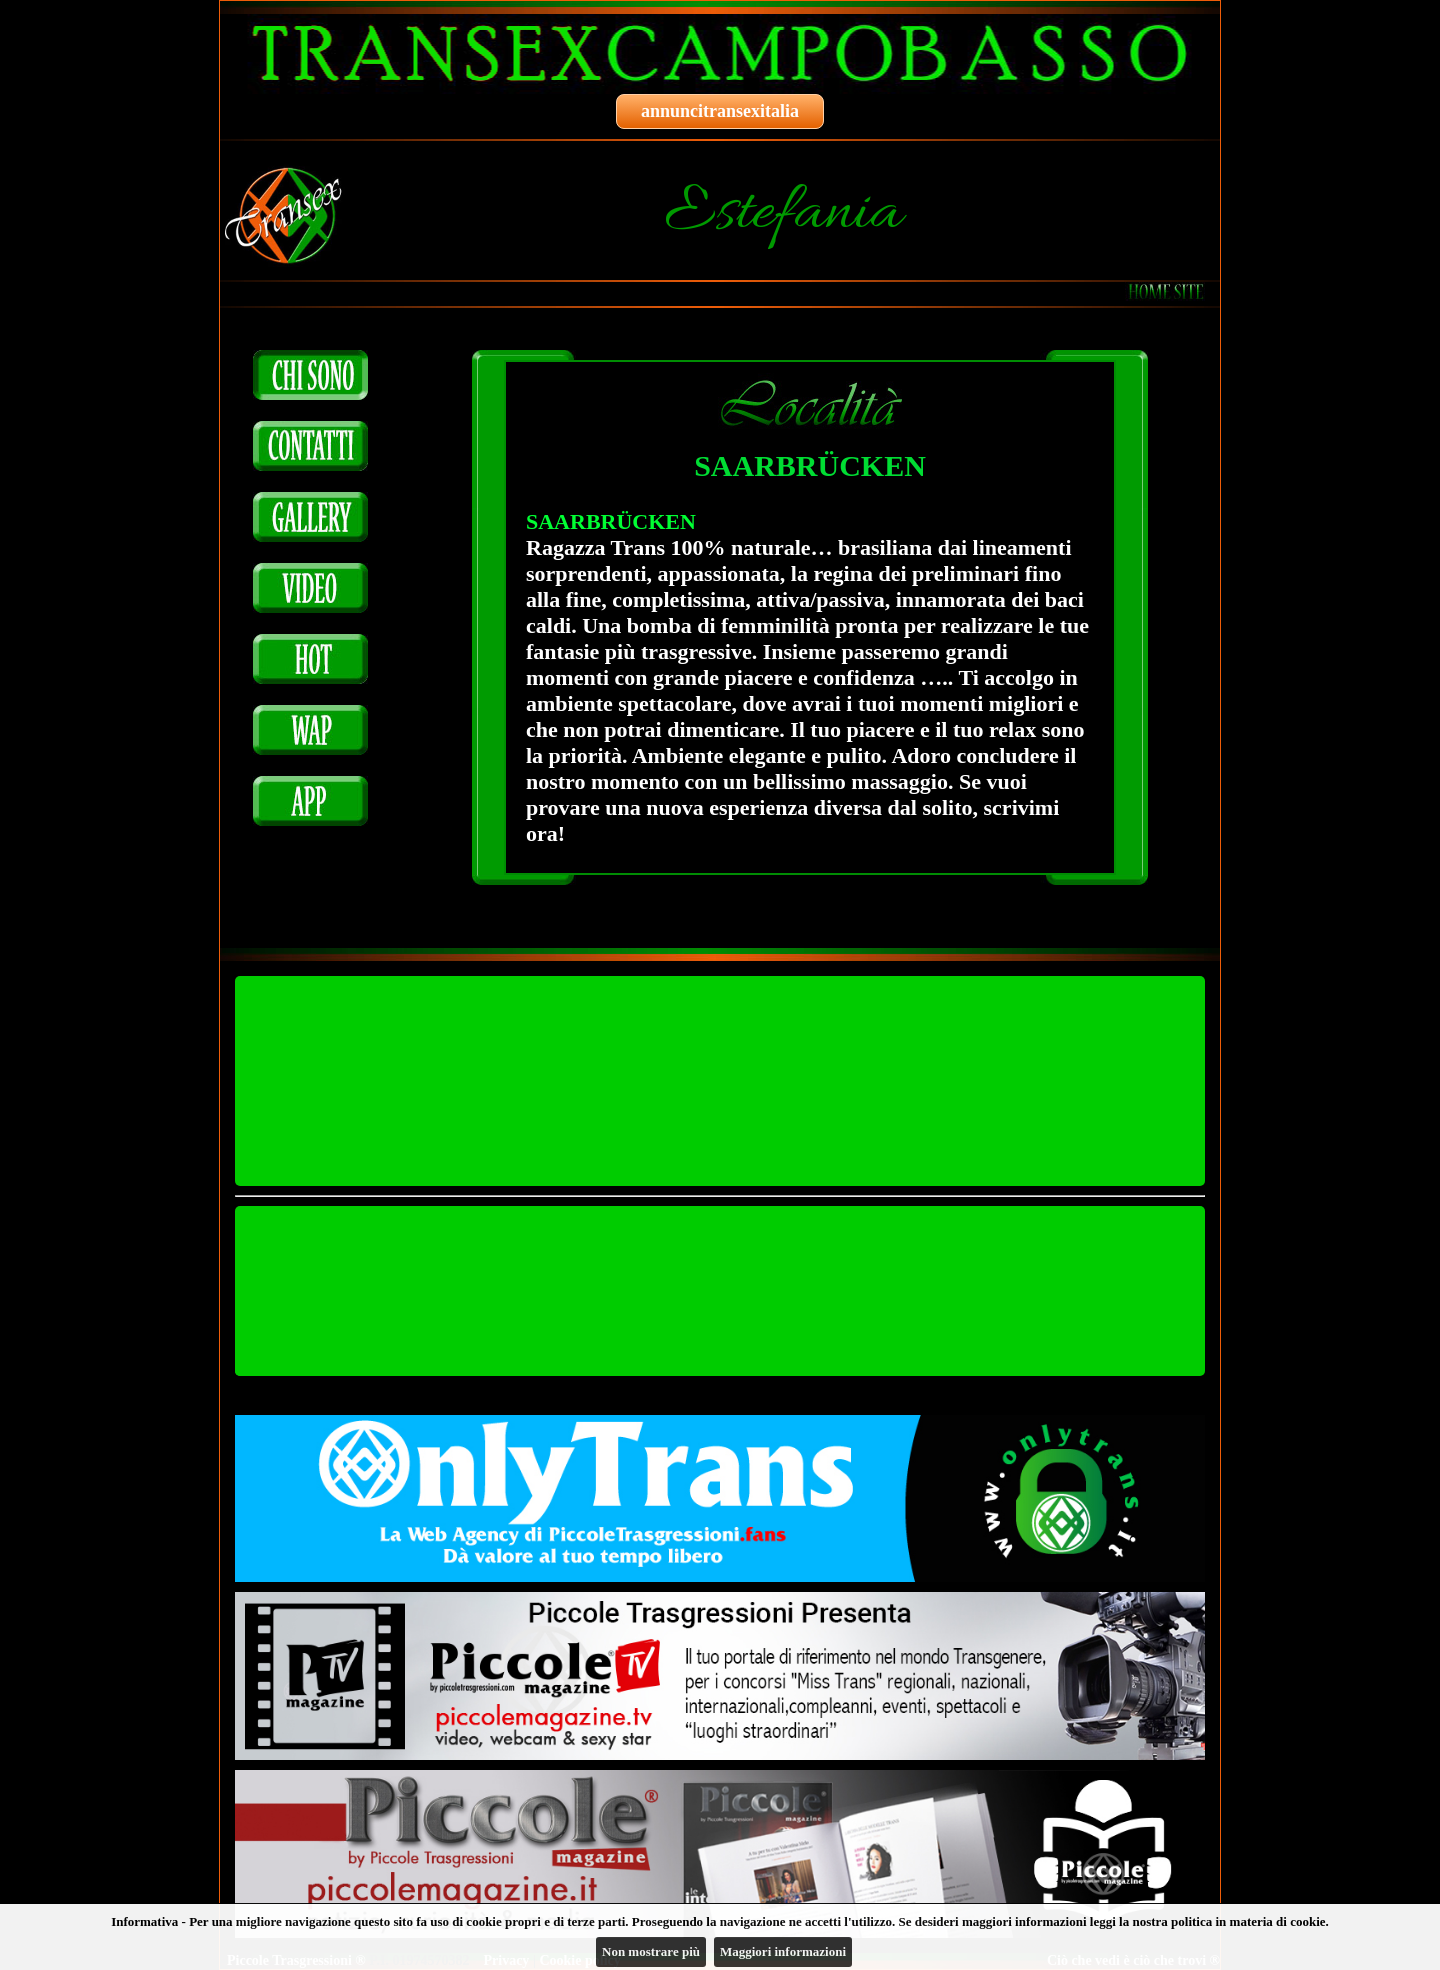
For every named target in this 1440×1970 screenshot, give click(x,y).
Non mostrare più (651, 1951)
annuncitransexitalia (720, 111)
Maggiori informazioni (783, 1951)
